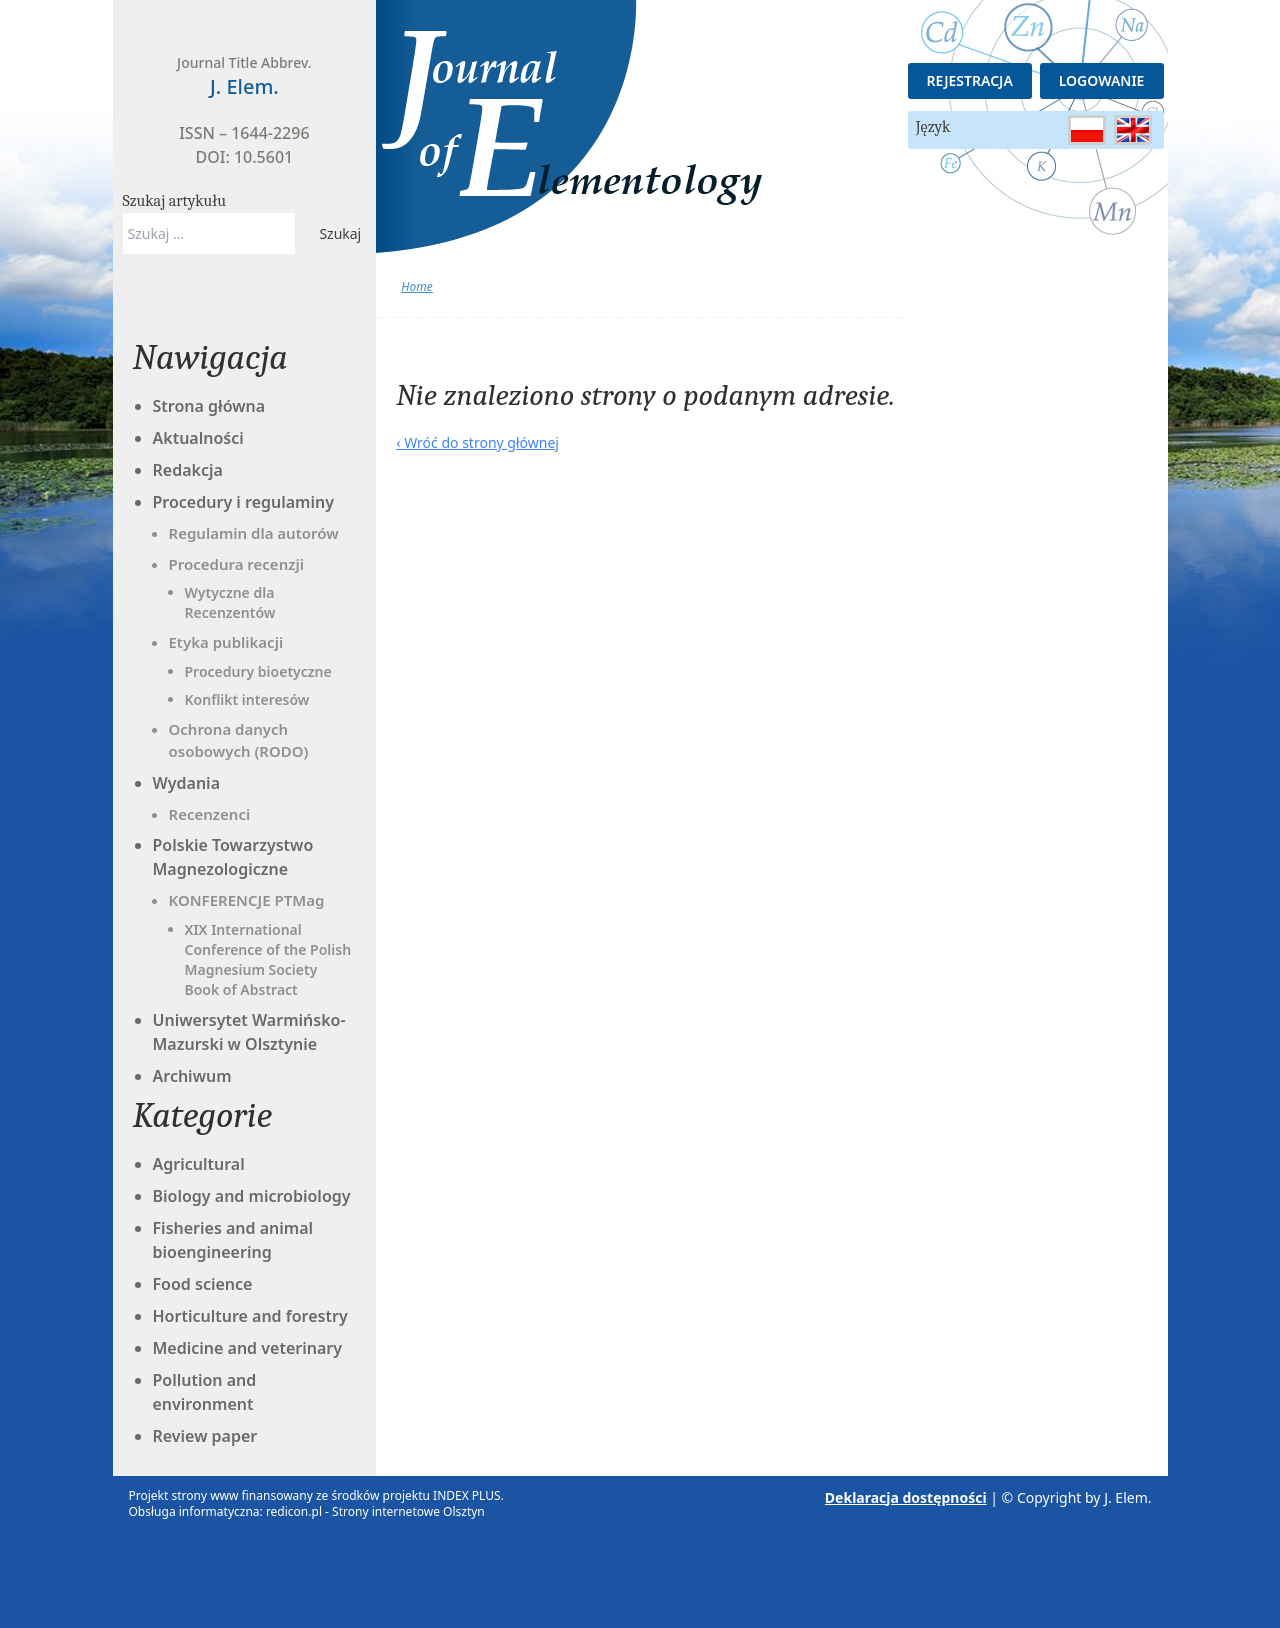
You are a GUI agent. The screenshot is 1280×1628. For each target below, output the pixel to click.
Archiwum (192, 1076)
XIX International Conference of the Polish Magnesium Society (268, 949)
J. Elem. (1127, 1497)
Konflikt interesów (247, 699)
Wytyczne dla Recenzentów (230, 602)
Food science (203, 1284)
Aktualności (198, 438)
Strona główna (209, 406)
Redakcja (188, 470)
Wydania (187, 783)
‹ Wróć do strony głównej (477, 442)
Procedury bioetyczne (258, 671)
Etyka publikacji (226, 642)
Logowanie (1102, 80)
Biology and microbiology (252, 1196)
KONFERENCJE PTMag (247, 900)
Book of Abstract (241, 989)
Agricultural (199, 1164)
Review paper (205, 1436)
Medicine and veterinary (248, 1348)
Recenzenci (210, 814)
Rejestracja (970, 80)
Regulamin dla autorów (254, 533)
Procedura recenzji (236, 564)
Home (416, 286)
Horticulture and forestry (250, 1316)
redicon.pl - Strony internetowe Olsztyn (375, 1511)
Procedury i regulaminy (243, 502)
